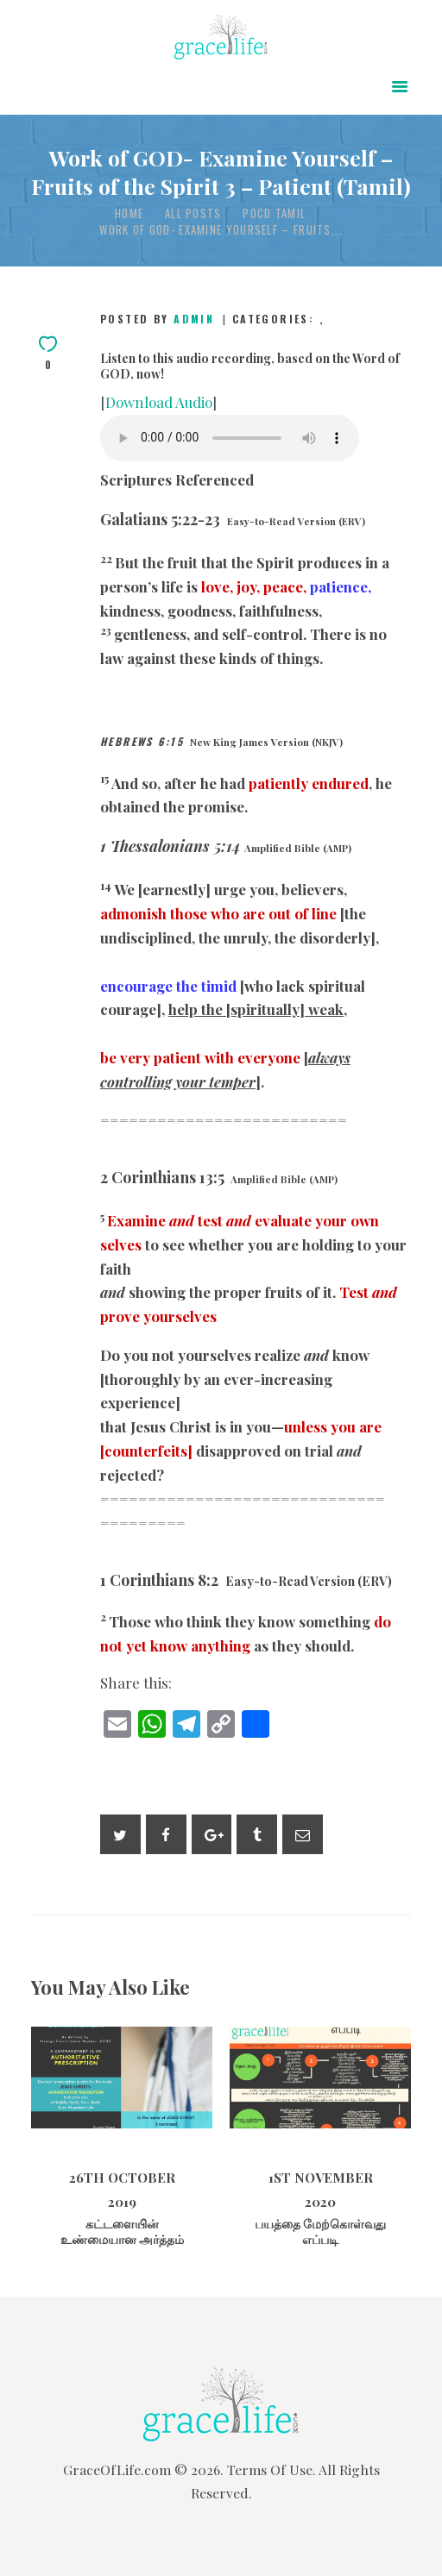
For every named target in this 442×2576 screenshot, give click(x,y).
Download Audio (158, 401)
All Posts (193, 213)
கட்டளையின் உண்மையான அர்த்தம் (122, 2231)
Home (129, 213)
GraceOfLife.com (117, 2469)
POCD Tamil (274, 213)
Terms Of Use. (271, 2469)
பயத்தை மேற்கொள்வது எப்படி (320, 2231)
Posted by (159, 318)
